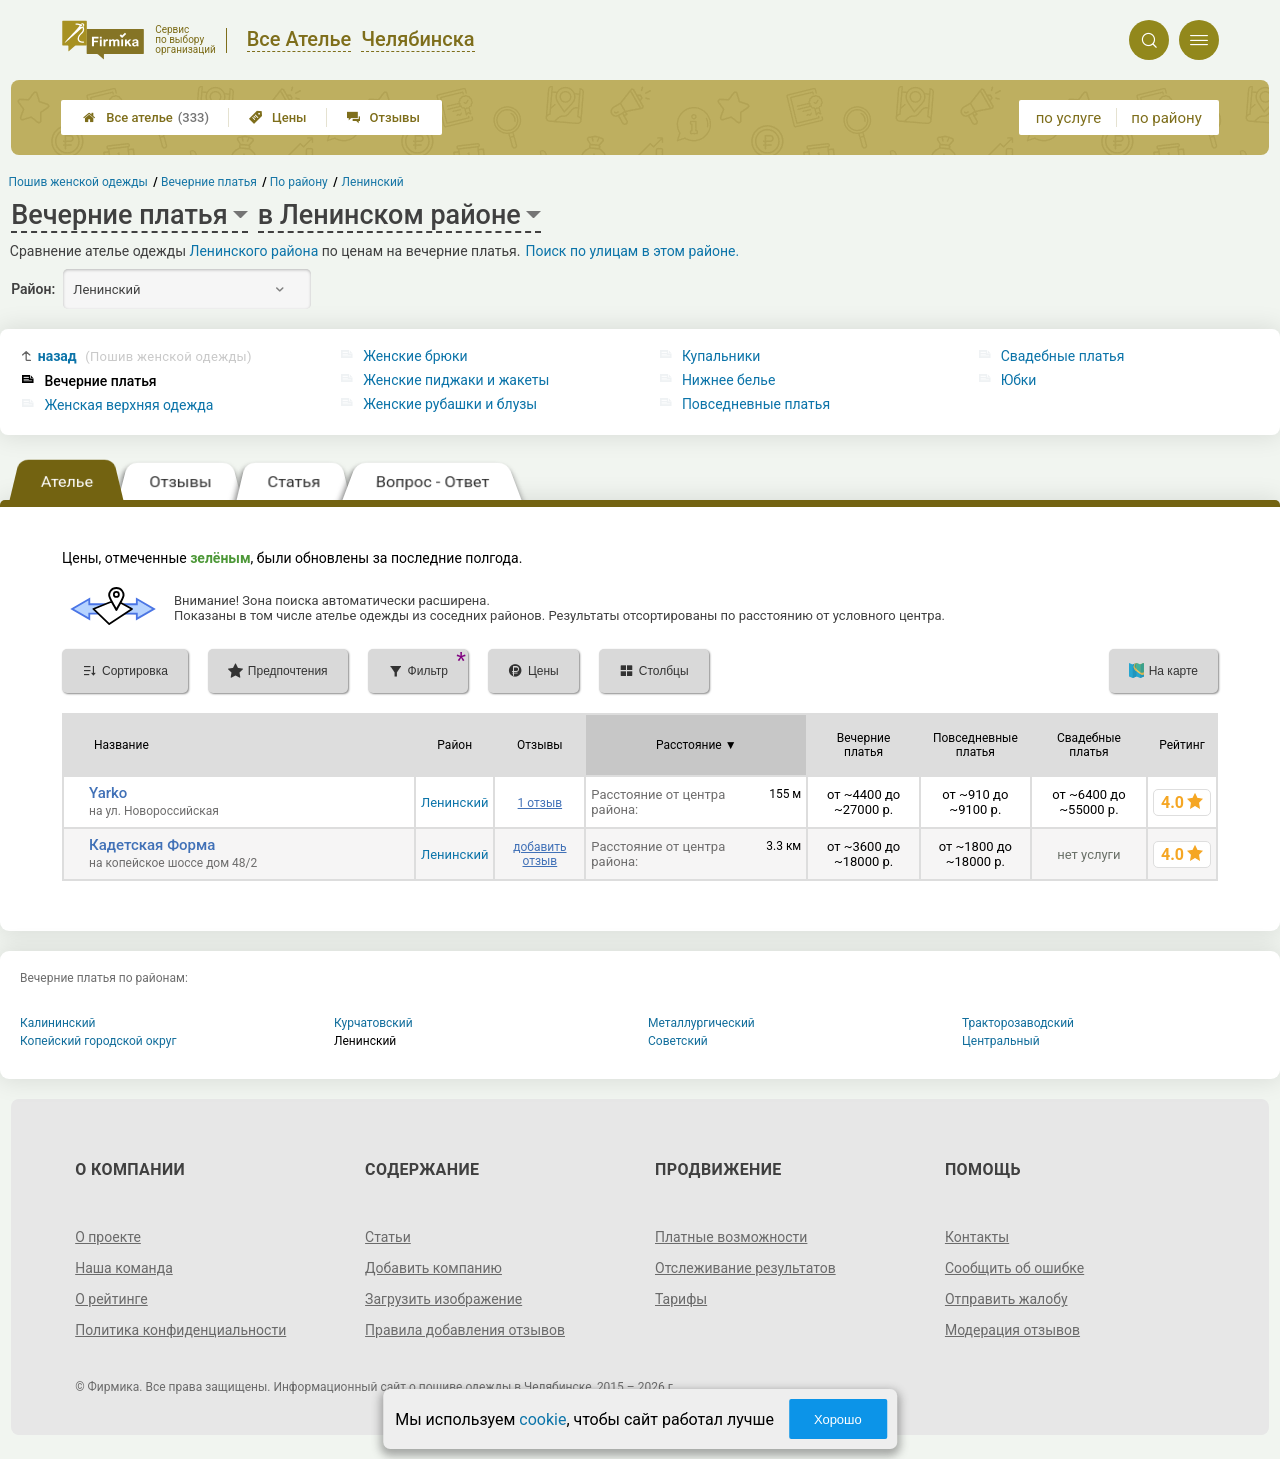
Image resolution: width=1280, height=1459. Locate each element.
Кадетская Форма (152, 845)
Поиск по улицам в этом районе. (632, 251)
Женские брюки (415, 356)
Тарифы (681, 1299)
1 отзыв (540, 803)
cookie (542, 1419)
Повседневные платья (756, 404)
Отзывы (383, 117)
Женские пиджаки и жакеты (456, 380)
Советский (678, 1041)
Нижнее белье (728, 380)
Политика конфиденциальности (180, 1330)
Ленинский (454, 802)
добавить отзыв (539, 854)
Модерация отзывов (1012, 1330)
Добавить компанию (433, 1268)
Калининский (58, 1023)
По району (299, 182)
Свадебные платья (1063, 356)
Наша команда (124, 1268)
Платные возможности (731, 1237)
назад (145, 356)
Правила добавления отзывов (465, 1330)
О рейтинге (111, 1299)
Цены (278, 117)
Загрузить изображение (443, 1299)
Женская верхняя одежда (128, 405)
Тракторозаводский (1018, 1023)
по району (1166, 118)
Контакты (977, 1237)
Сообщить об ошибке (1014, 1268)
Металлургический (701, 1023)
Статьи (388, 1237)
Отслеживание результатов (745, 1268)
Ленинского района (254, 251)
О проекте (108, 1237)
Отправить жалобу (1006, 1299)
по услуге (1069, 118)
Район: (33, 289)
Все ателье (146, 117)
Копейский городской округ (98, 1041)
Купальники (721, 356)
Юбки (1019, 380)
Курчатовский (373, 1023)
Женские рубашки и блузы (450, 404)
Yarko (108, 793)
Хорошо (838, 1419)
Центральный (1001, 1041)
